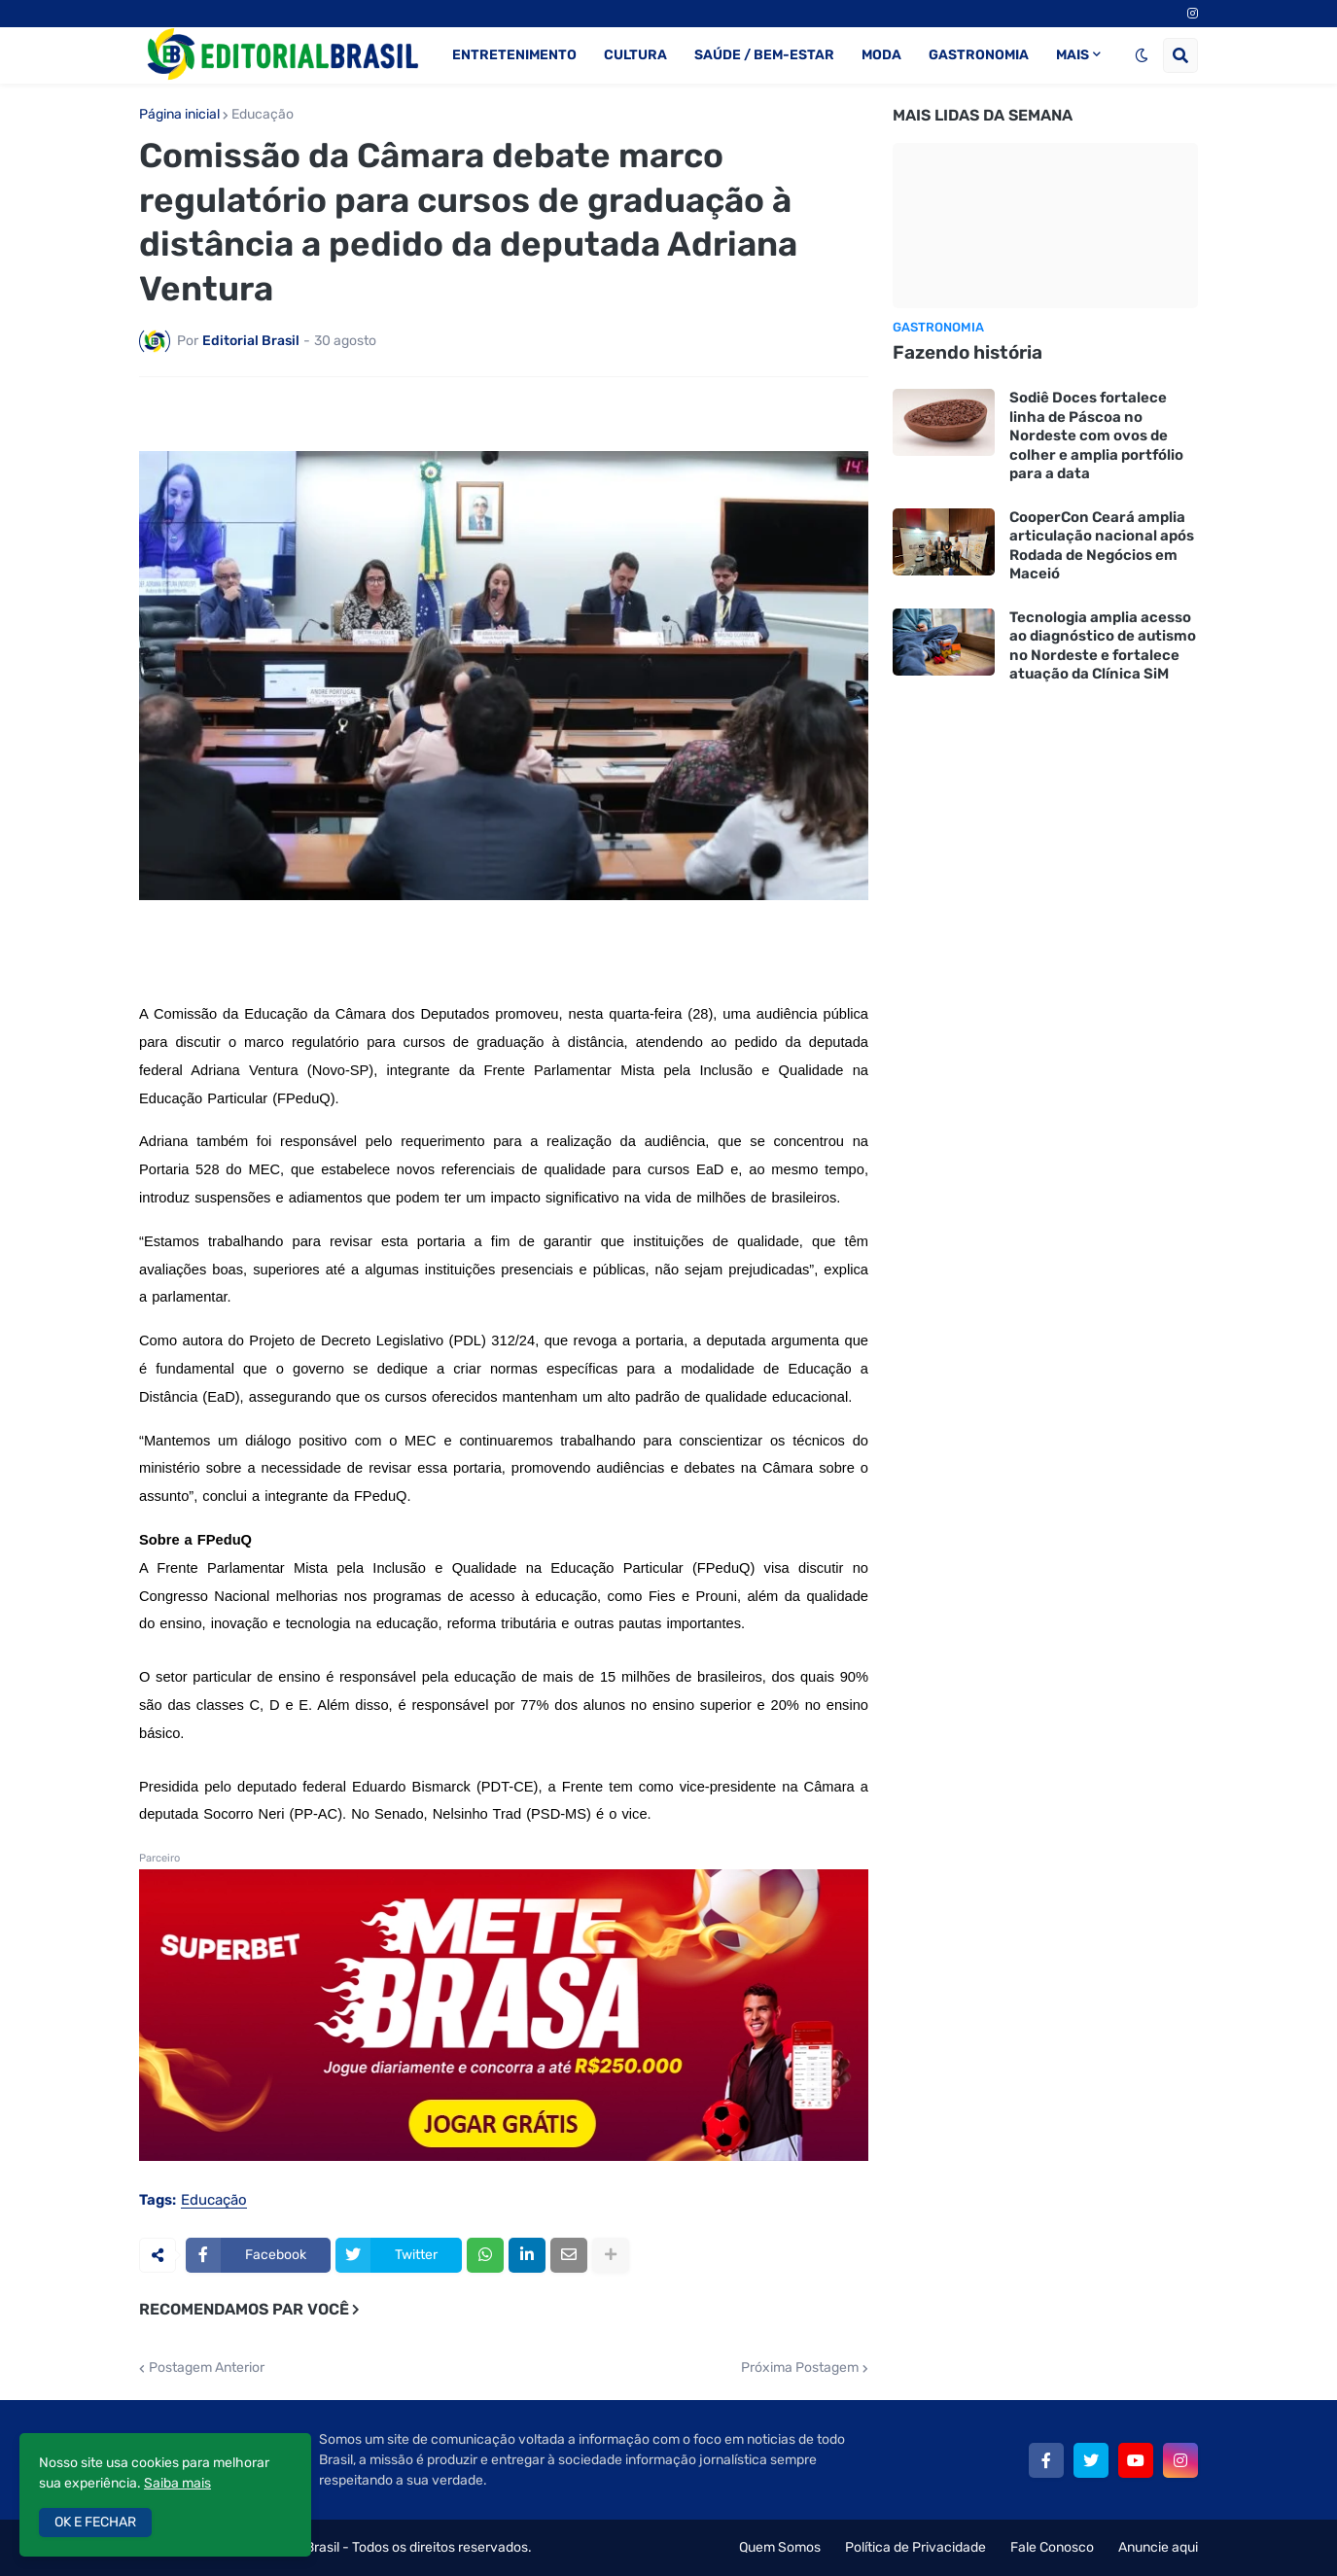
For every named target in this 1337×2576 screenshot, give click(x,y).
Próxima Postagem (800, 2368)
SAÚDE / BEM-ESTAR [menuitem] (764, 55)
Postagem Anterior (206, 2368)
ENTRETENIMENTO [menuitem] (514, 55)
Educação (262, 115)
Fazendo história (967, 352)
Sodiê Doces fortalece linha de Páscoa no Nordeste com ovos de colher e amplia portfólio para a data (1096, 435)
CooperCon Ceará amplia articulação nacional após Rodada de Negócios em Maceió (1101, 545)
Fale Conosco (1052, 2547)
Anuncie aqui (1158, 2547)
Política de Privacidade (915, 2547)
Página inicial (179, 115)
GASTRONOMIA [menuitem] (979, 55)
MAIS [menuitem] (1072, 55)
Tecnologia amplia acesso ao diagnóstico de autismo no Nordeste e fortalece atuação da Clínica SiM (1102, 646)
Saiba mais (177, 2483)
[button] (1141, 55)
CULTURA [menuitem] (635, 55)
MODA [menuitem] (881, 55)
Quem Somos (780, 2547)
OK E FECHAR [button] (95, 2522)
